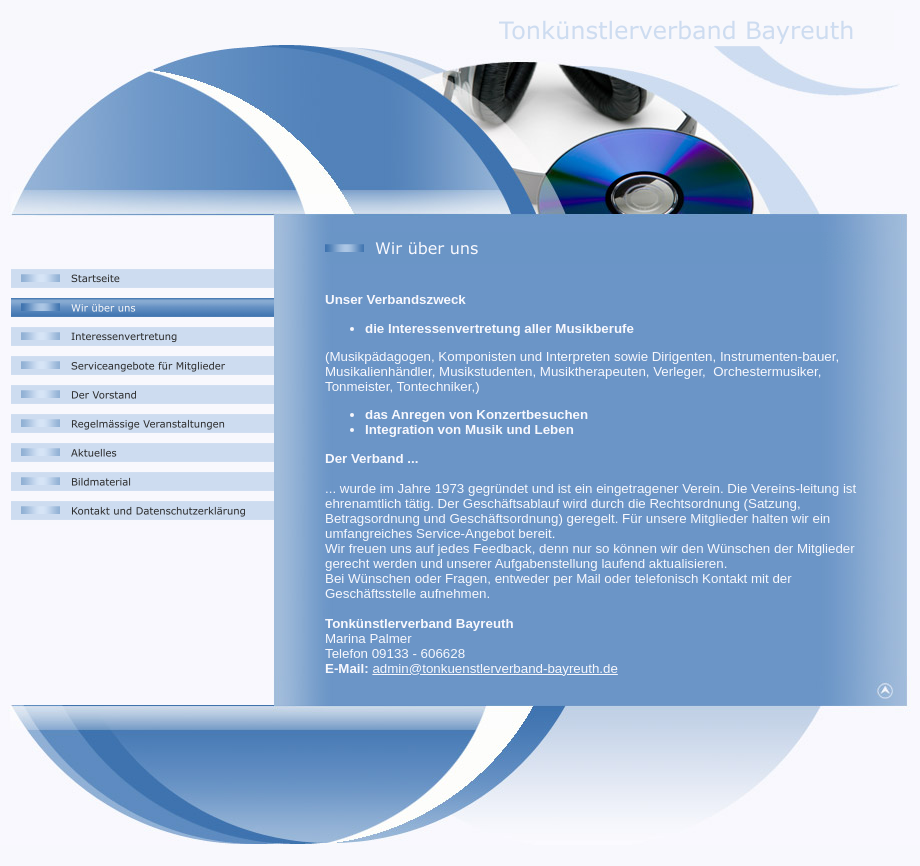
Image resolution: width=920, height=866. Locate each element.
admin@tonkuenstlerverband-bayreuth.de (494, 668)
